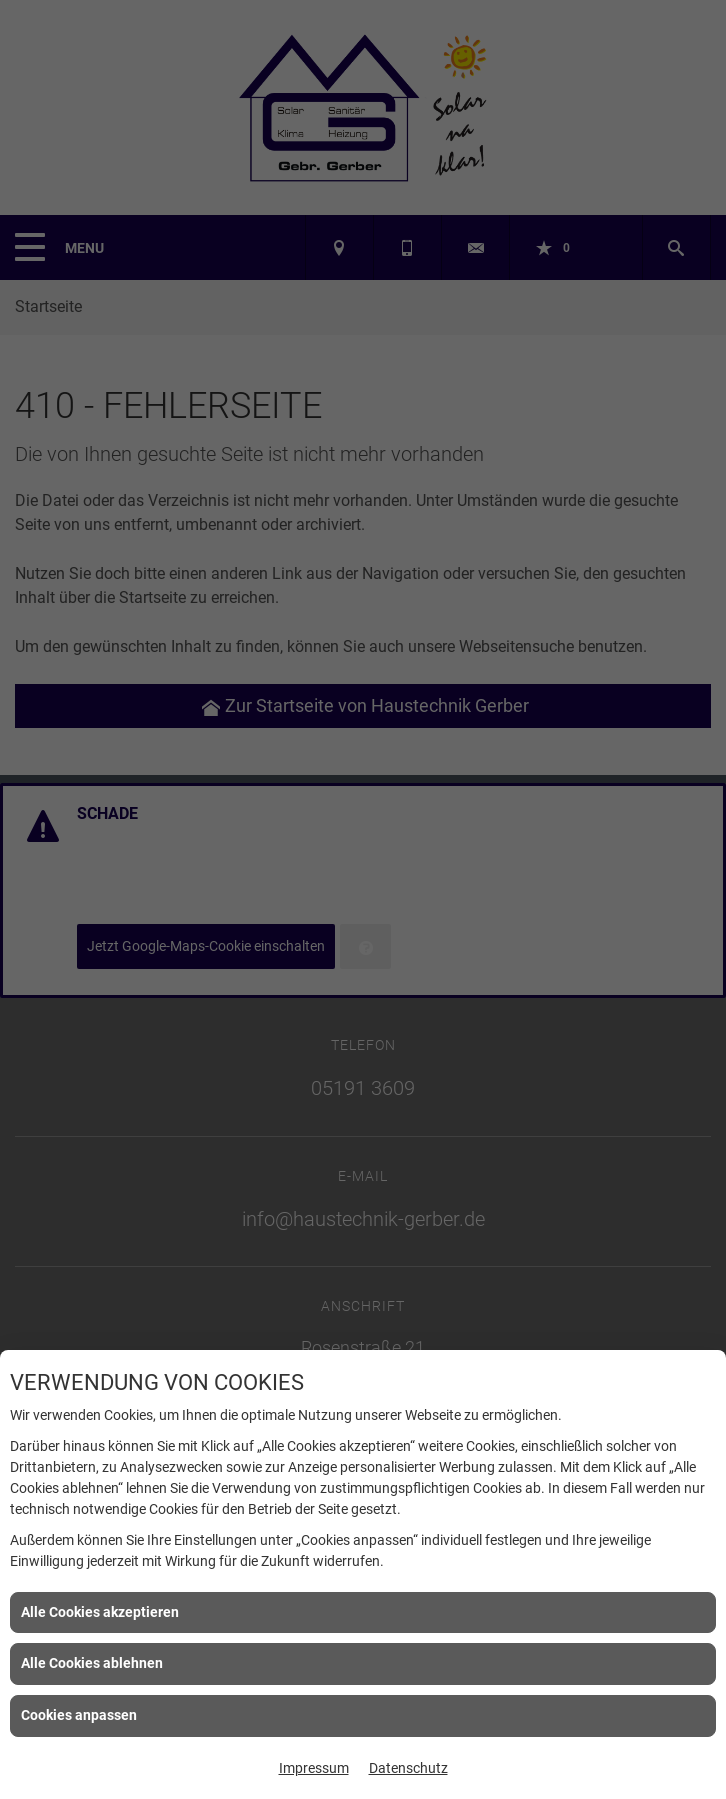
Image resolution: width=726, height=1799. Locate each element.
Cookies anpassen (79, 1715)
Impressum (314, 1768)
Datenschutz (408, 1768)
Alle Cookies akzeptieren (100, 1612)
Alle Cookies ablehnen (92, 1663)
